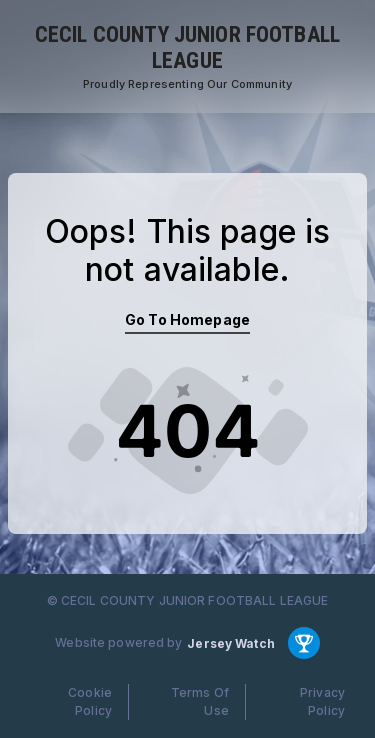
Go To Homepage (187, 319)
